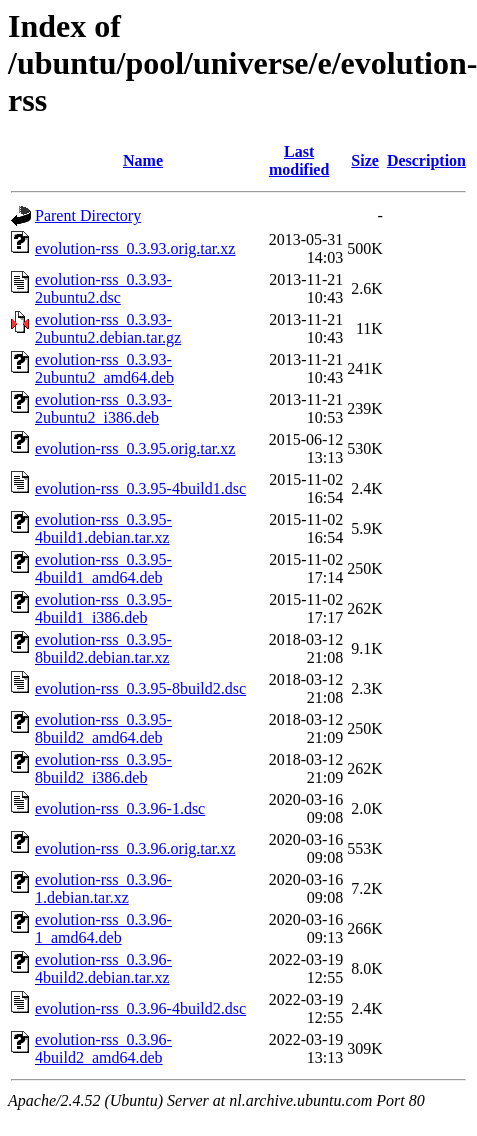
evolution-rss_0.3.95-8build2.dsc (140, 688)
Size (365, 160)
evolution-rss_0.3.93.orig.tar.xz (135, 248)
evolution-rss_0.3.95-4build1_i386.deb (103, 608)
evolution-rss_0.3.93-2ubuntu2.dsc (103, 288)
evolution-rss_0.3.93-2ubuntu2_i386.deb (103, 408)
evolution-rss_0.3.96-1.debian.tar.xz (103, 888)
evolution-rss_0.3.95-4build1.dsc (140, 488)
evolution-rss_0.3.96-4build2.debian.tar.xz (103, 968)
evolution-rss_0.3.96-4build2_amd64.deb (103, 1048)
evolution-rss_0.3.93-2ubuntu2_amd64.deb (104, 368)
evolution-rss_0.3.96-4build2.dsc (140, 1008)
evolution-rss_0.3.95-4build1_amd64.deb (103, 568)
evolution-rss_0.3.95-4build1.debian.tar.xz (103, 528)
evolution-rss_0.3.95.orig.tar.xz (135, 448)
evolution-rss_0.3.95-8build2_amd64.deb (103, 728)
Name (143, 160)
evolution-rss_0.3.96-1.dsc (120, 808)
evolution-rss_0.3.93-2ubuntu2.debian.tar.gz (108, 328)
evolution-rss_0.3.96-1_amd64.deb (103, 928)
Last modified (299, 160)
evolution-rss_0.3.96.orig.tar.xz (135, 848)
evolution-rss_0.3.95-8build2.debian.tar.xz (103, 648)
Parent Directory (88, 215)
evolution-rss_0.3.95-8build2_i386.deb (103, 768)
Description (426, 160)
